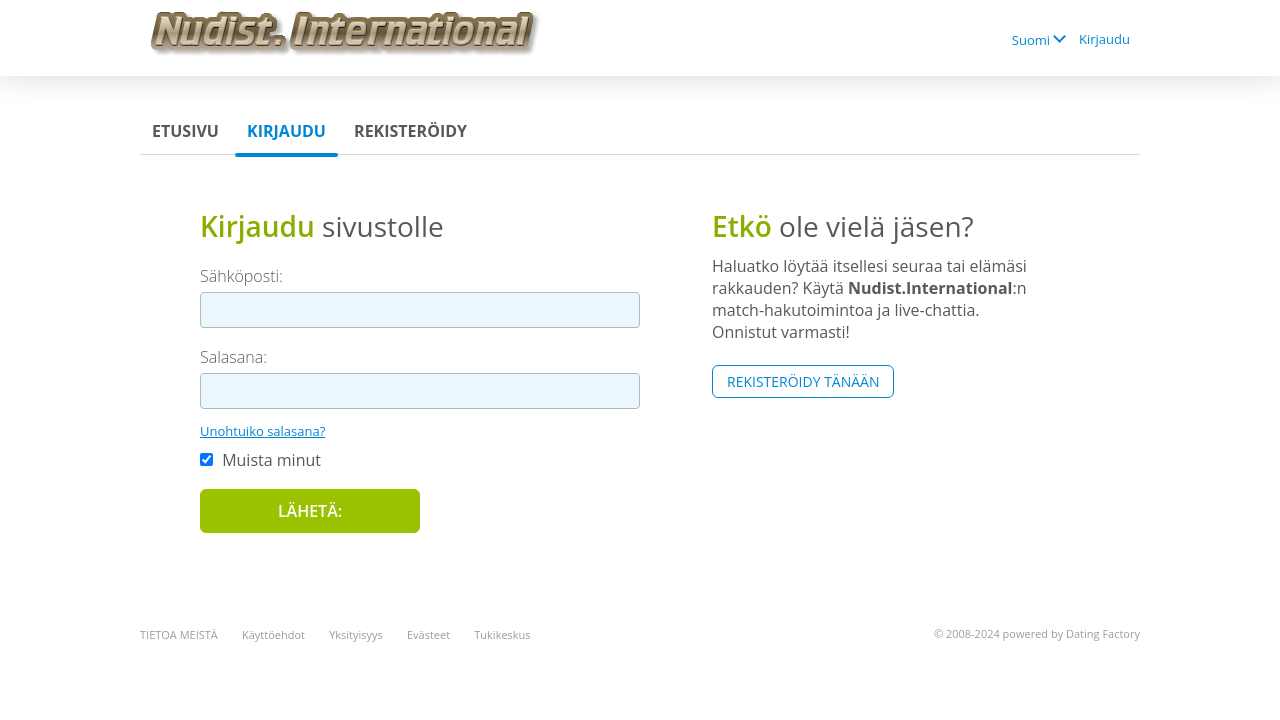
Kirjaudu (1104, 39)
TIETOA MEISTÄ (179, 634)
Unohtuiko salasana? (262, 431)
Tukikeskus (502, 634)
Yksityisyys (356, 634)
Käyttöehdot (273, 634)
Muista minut (260, 460)
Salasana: (233, 357)
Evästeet (428, 634)
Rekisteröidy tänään (803, 381)
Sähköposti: (241, 276)
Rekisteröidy (410, 131)
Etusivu (185, 131)
